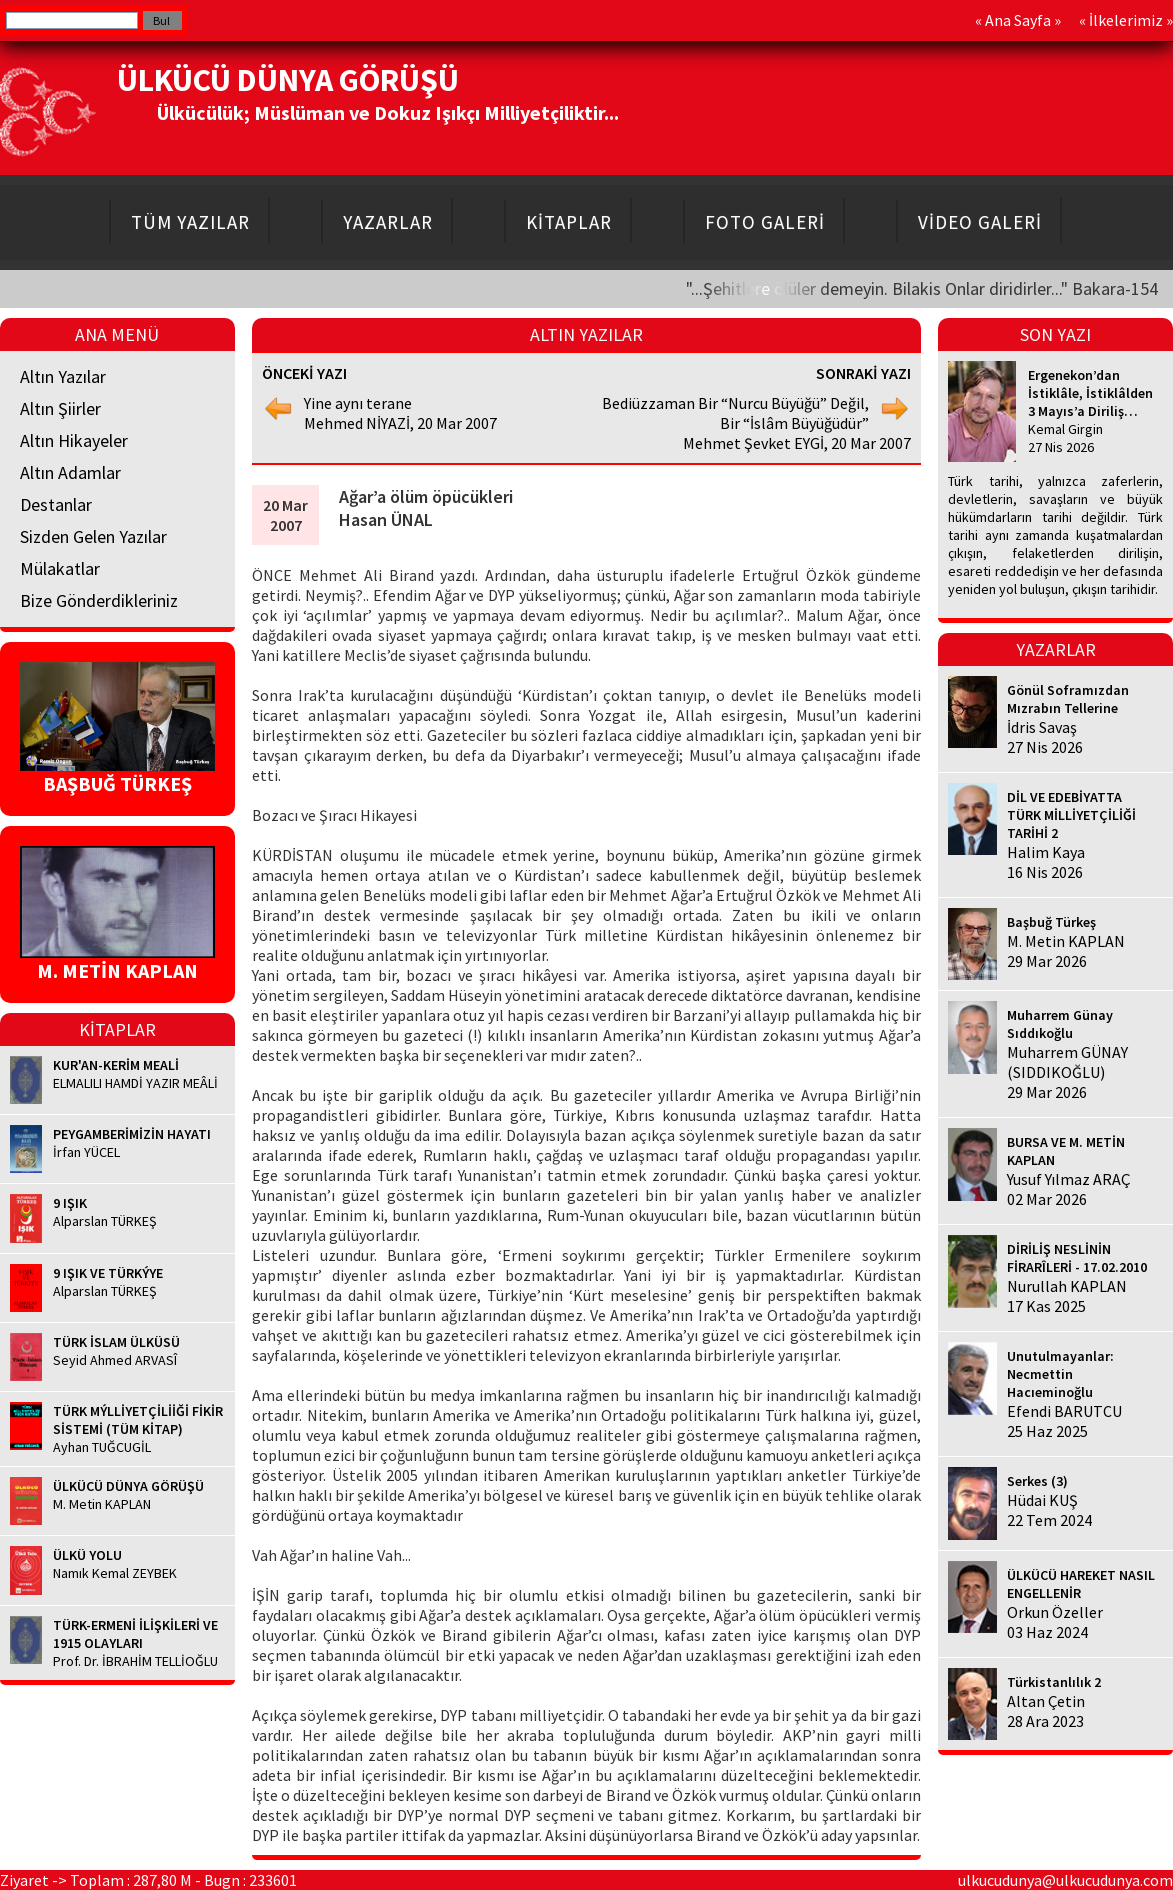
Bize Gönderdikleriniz (99, 600)
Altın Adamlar (70, 472)
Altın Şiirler (60, 408)
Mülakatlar (60, 568)
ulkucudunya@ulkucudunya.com (1065, 1880)
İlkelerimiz (1126, 20)
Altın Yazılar (63, 376)
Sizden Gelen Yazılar (93, 536)
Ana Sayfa (1018, 20)
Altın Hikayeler (74, 440)
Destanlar (56, 504)
